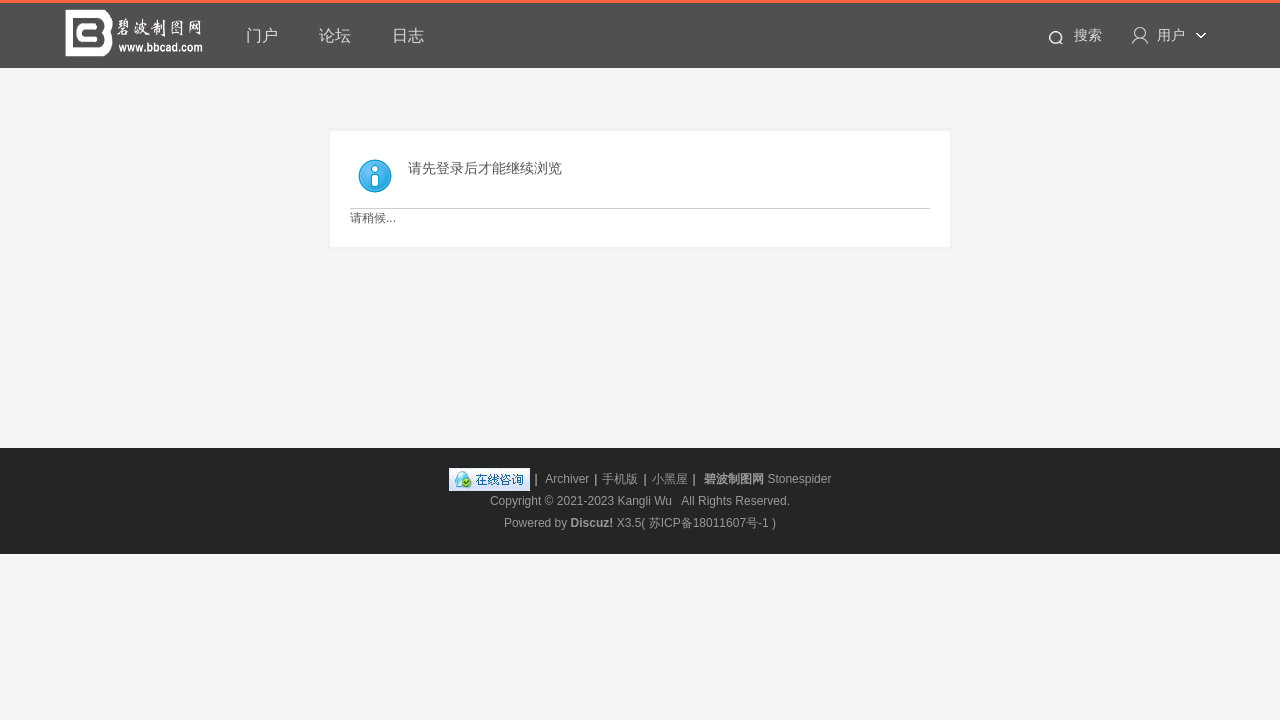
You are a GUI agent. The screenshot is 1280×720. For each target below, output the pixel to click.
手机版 (620, 479)
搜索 (1088, 35)
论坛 (335, 35)
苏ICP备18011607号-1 (709, 523)
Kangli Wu (645, 501)
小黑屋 (670, 479)
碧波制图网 (734, 479)
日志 (408, 35)
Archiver (567, 479)
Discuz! (592, 523)
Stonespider (799, 479)
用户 (1171, 35)
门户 (262, 35)
